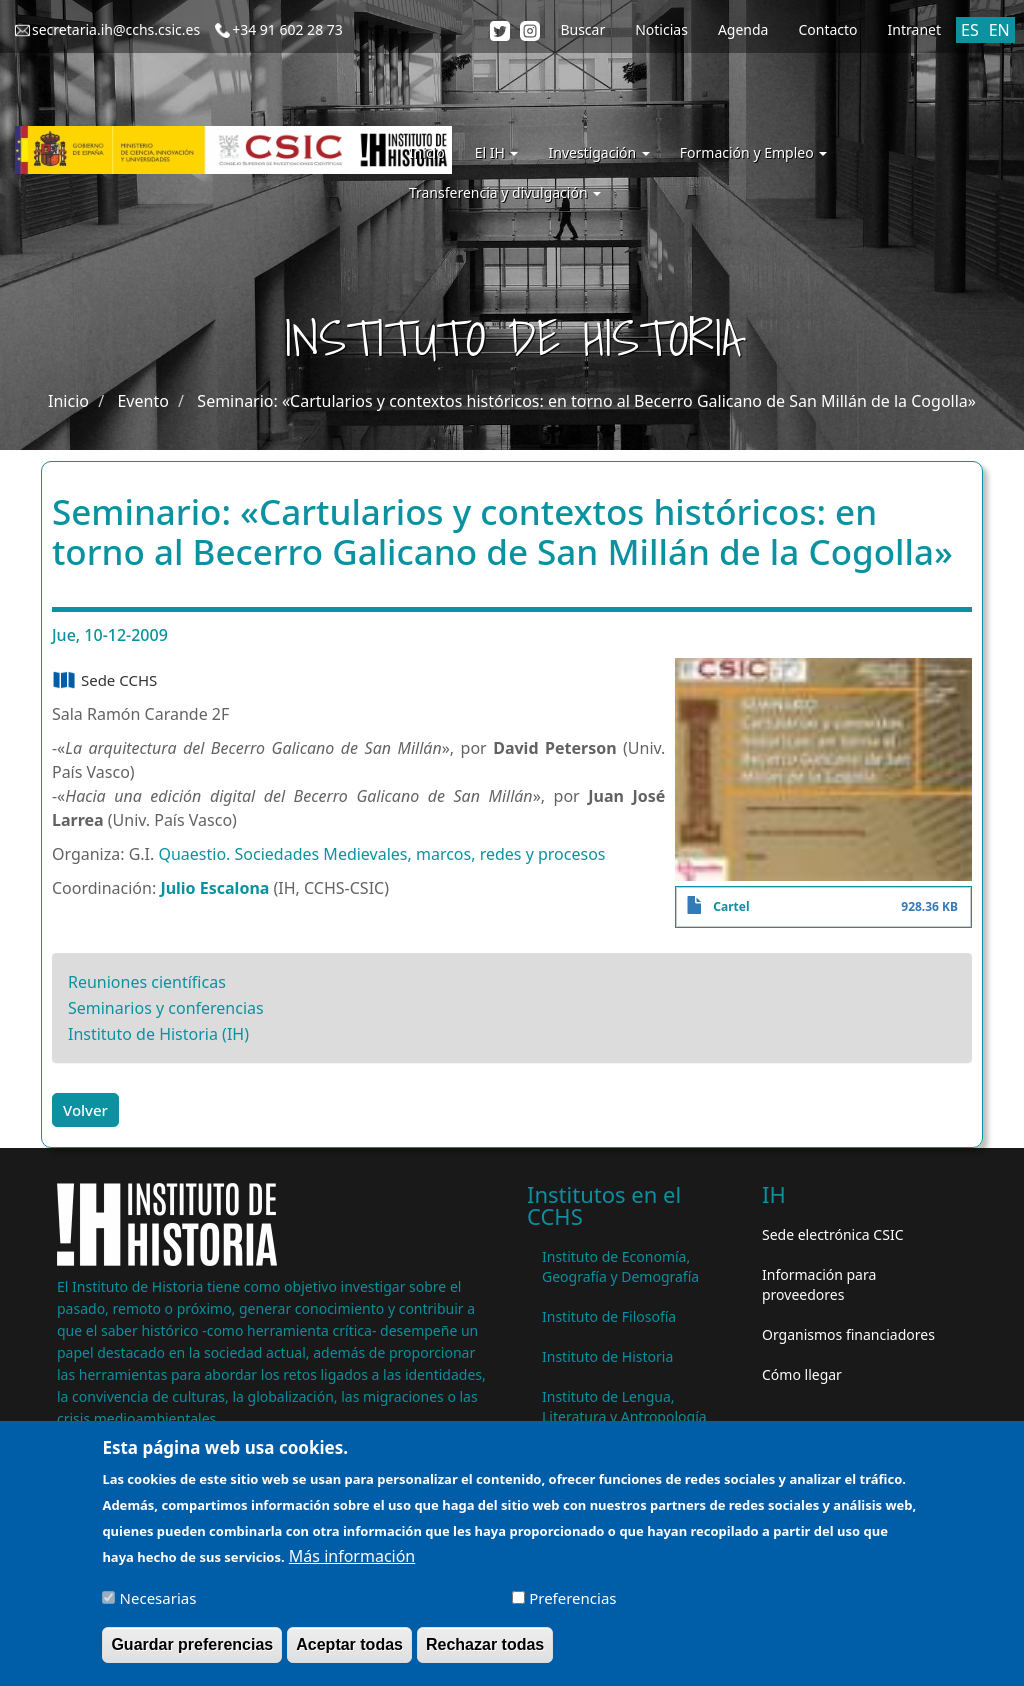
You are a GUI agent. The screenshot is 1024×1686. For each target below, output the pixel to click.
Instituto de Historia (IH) (158, 1034)
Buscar (582, 29)
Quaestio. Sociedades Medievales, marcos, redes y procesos (381, 854)
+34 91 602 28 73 (287, 29)
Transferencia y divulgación (505, 192)
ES (970, 30)
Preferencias (572, 1608)
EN (999, 30)
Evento (142, 401)
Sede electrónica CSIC (832, 1234)
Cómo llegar (802, 1374)
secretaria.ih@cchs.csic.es (116, 29)
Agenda (743, 29)
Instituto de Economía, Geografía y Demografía (620, 1266)
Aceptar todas (349, 1654)
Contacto (827, 29)
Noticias (661, 29)
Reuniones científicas (147, 982)
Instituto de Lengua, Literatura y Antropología (624, 1406)
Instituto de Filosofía (609, 1316)
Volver (85, 1110)
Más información (352, 1566)
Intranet (914, 29)
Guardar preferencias (192, 1654)
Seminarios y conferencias (166, 1008)
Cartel (731, 906)
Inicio (427, 152)
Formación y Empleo (753, 152)
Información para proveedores (819, 1284)
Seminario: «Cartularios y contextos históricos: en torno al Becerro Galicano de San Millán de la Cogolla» (586, 401)
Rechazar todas (485, 1654)
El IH (497, 152)
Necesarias (158, 1608)
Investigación (598, 152)
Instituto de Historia (607, 1356)
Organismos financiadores (848, 1334)
